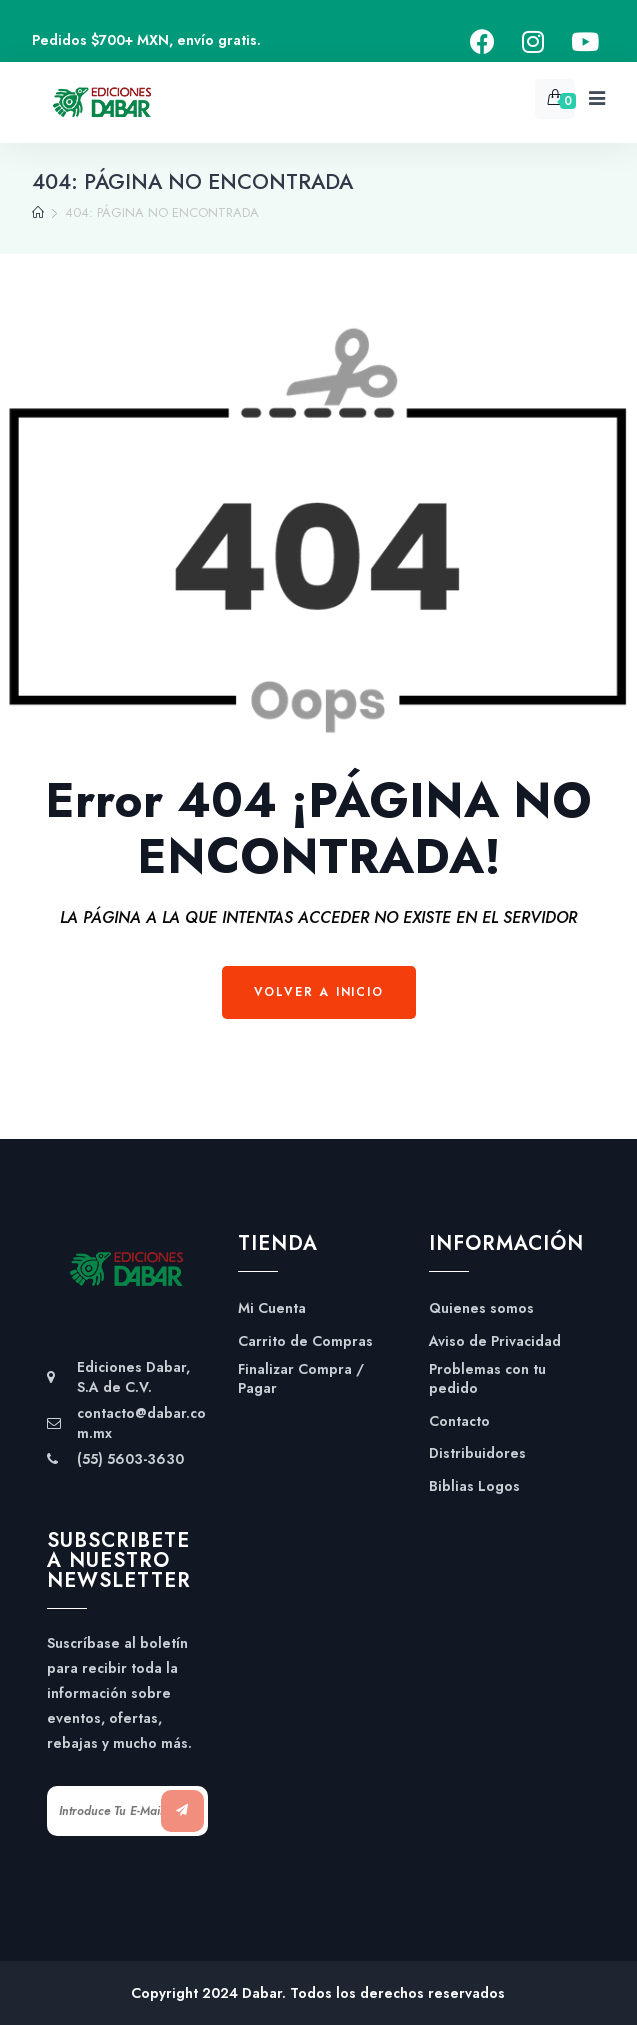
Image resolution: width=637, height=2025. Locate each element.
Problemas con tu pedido (487, 1379)
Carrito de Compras (305, 1341)
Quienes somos (481, 1308)
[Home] (38, 213)
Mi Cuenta (272, 1308)
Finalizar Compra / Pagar (301, 1379)
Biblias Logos (474, 1486)
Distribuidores (477, 1453)
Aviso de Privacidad (495, 1341)
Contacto (459, 1421)
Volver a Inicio (319, 992)
